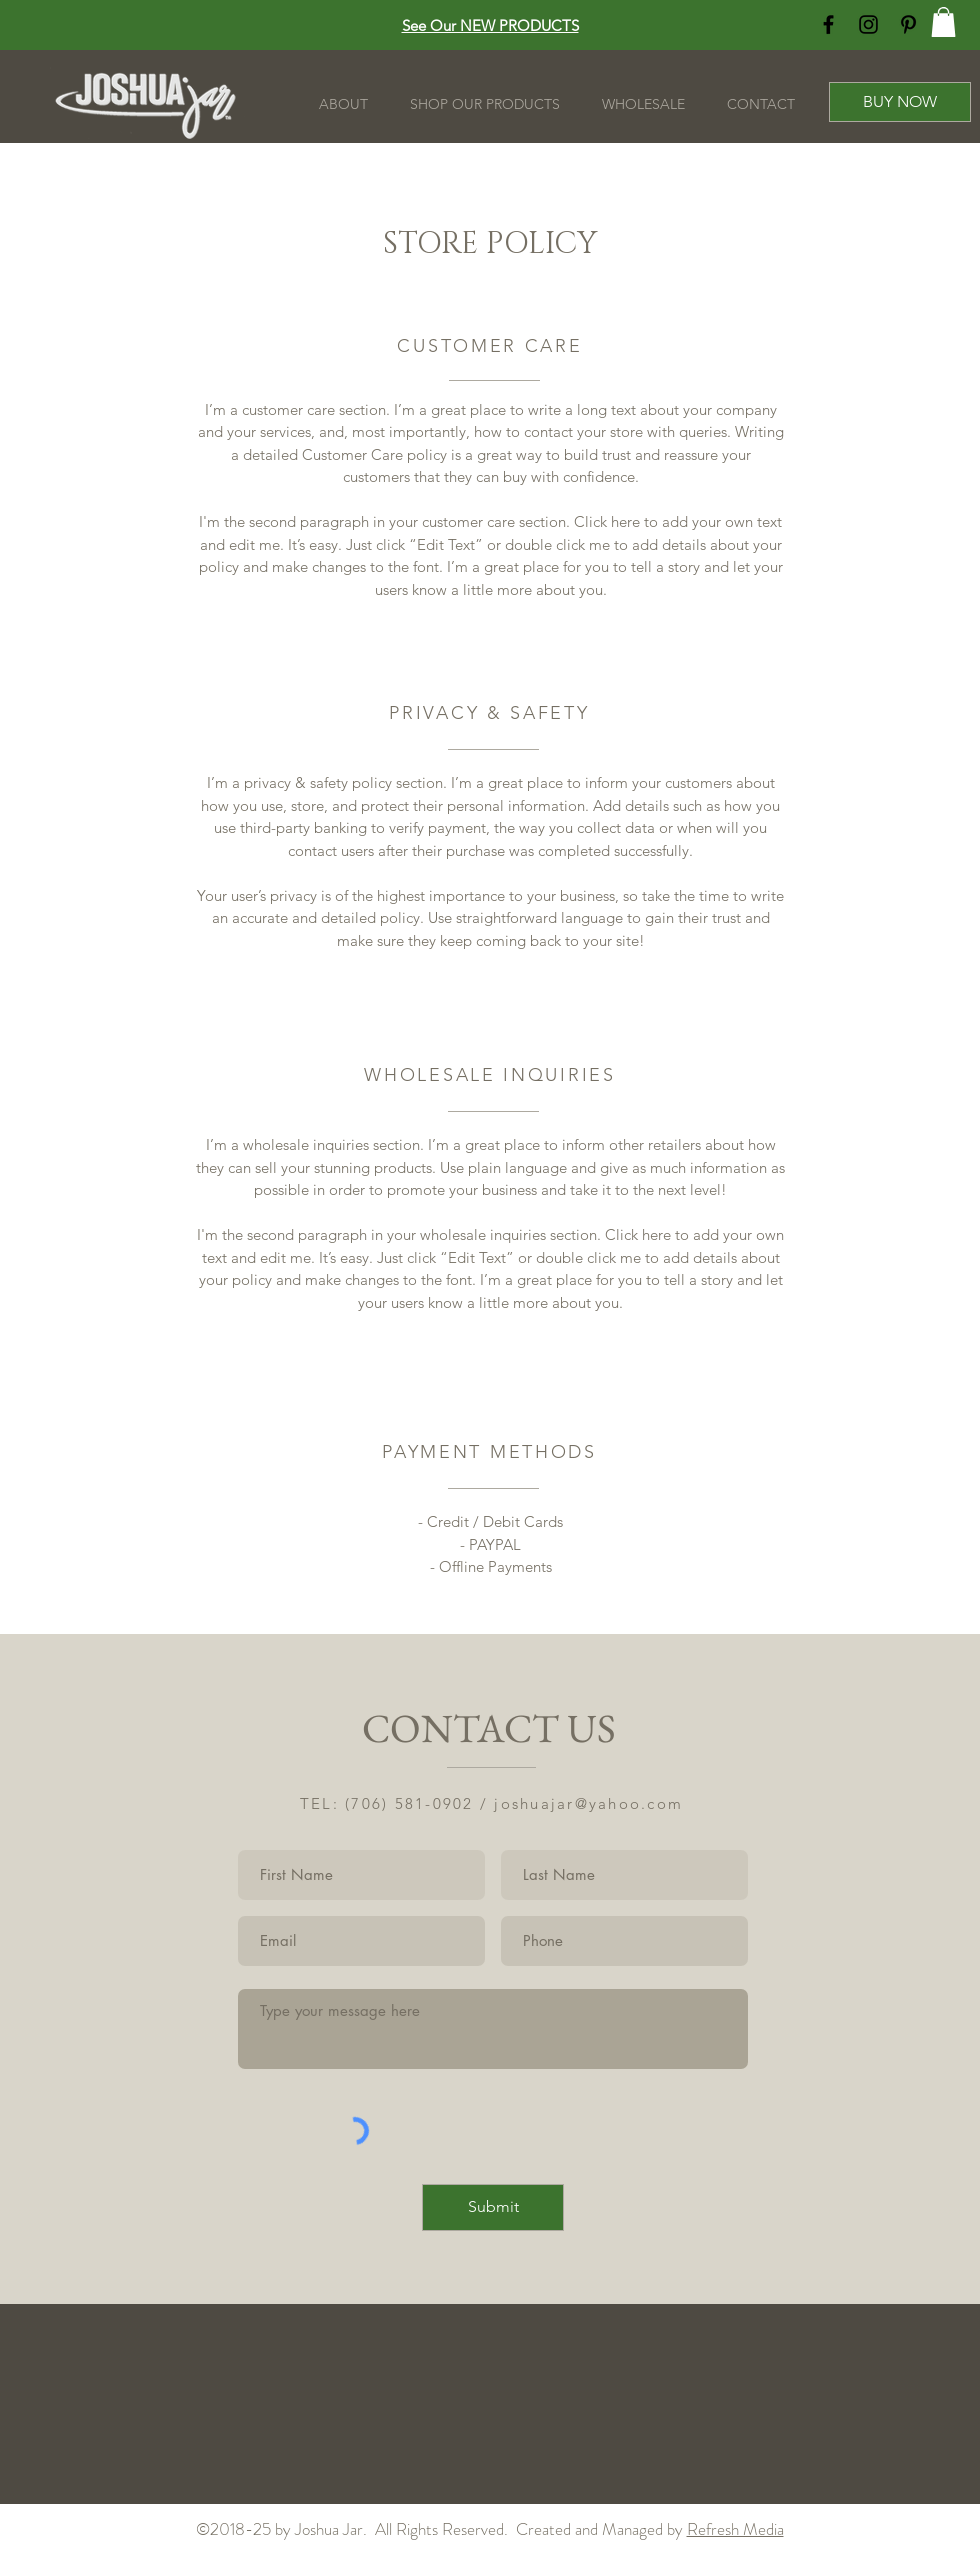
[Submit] (493, 2207)
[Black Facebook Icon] (828, 24)
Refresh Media (735, 2529)
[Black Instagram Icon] (868, 24)
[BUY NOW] (900, 102)
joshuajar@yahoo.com (588, 1803)
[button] (943, 22)
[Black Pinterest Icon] (908, 24)
